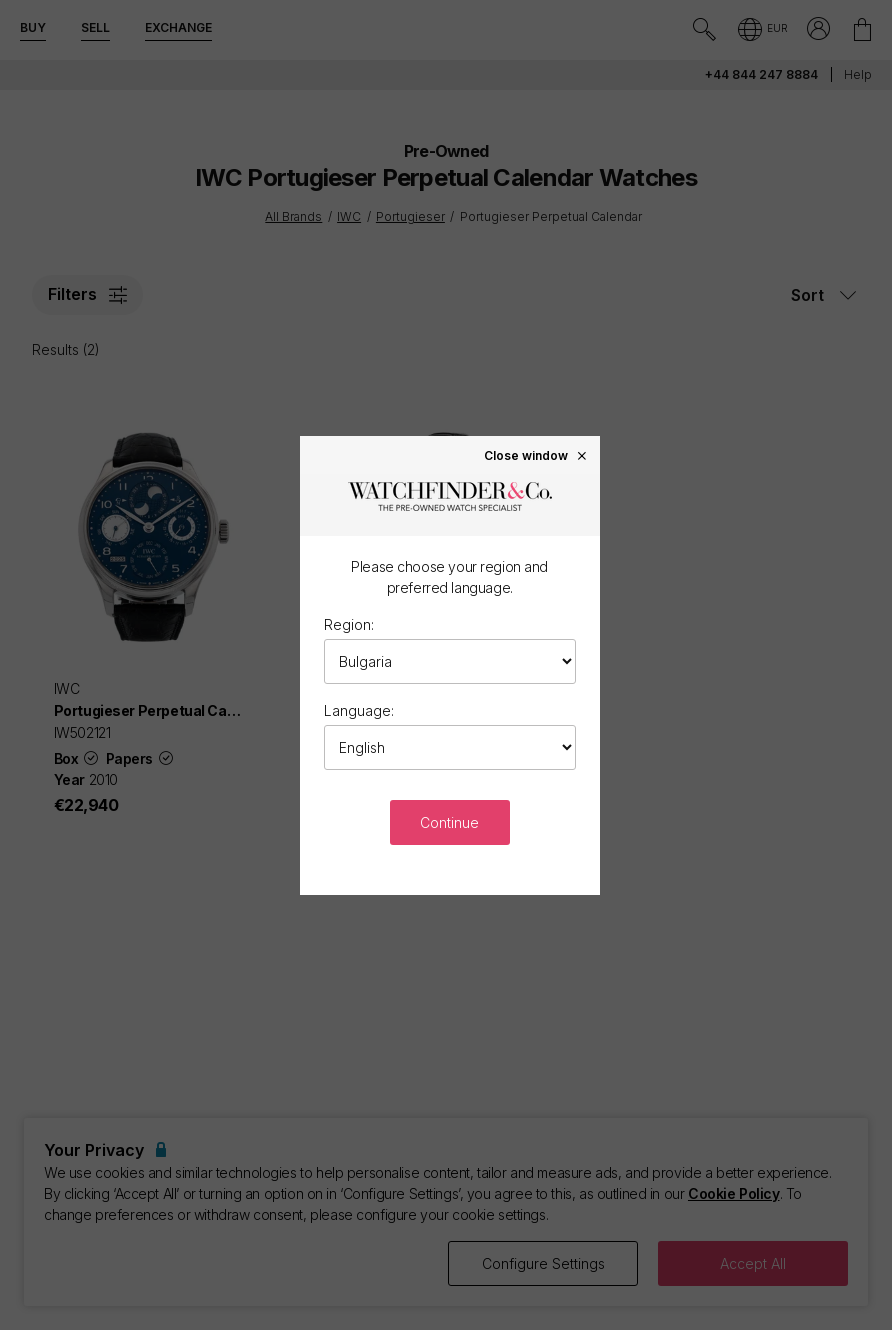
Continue (449, 822)
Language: (359, 710)
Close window (536, 455)
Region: (349, 624)
